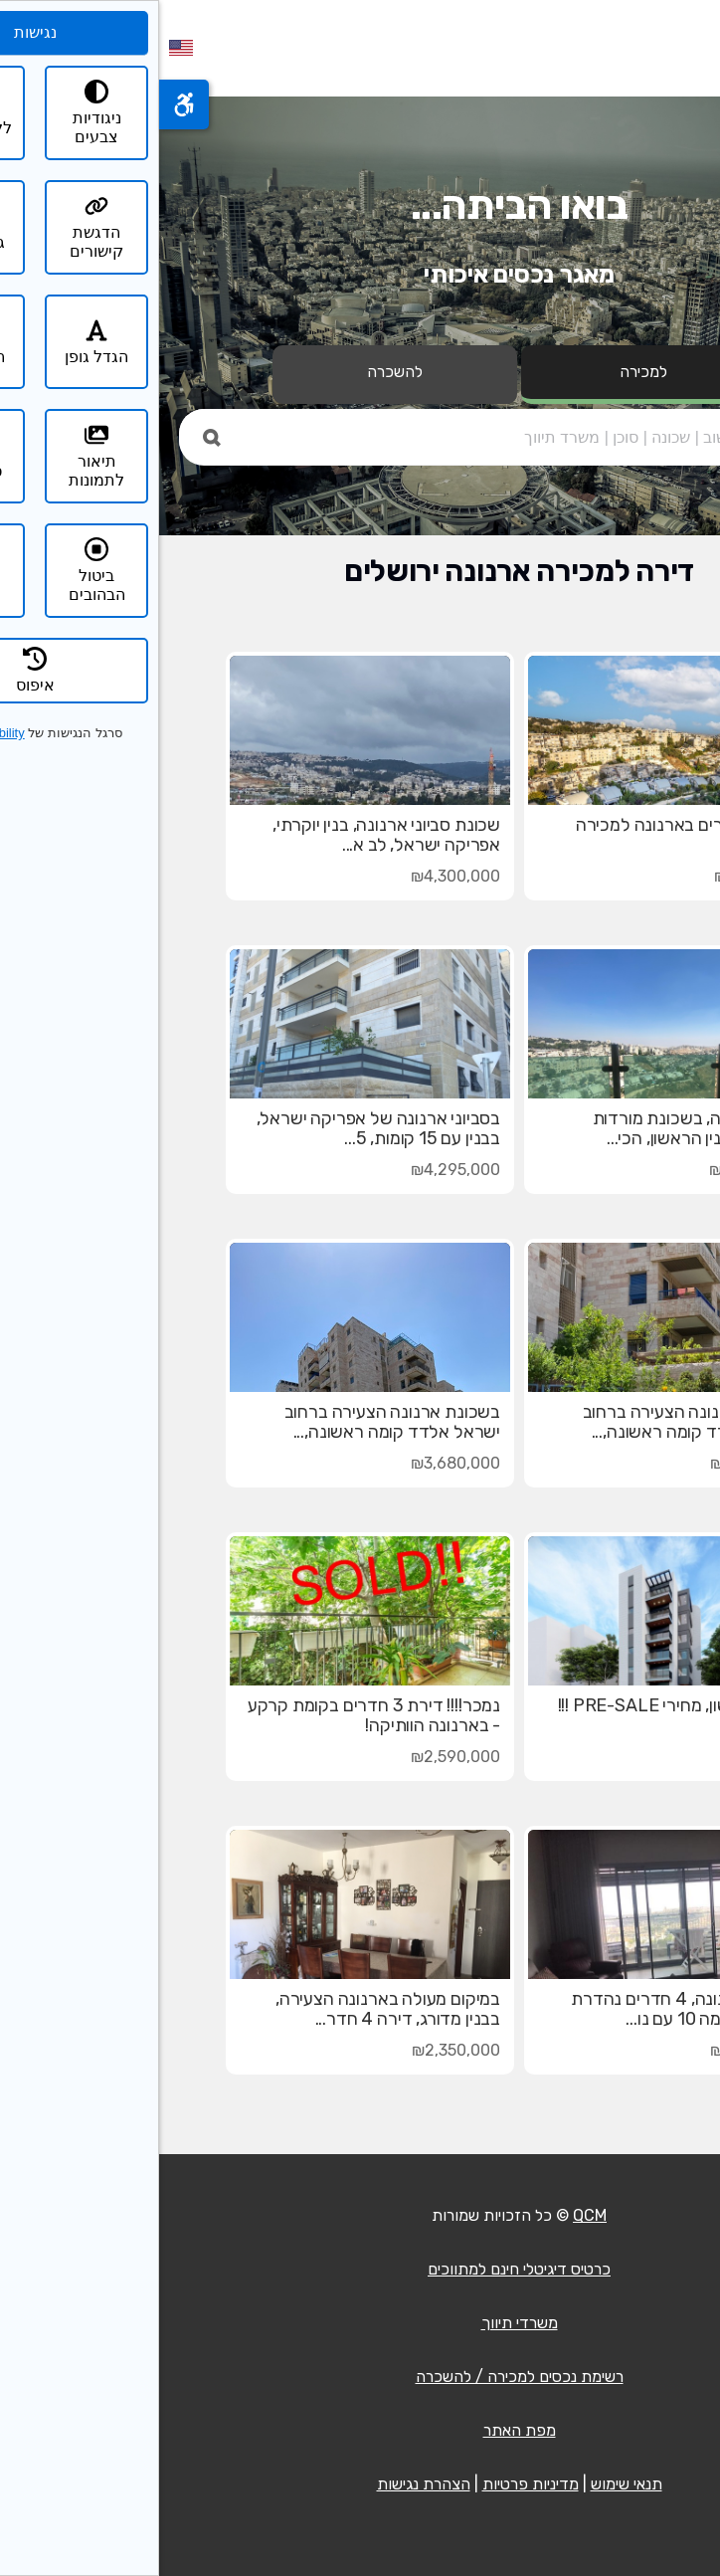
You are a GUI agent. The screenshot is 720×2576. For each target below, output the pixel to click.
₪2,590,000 (296, 1756)
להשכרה (236, 371)
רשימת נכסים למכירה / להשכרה (360, 2376)
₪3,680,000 (296, 1463)
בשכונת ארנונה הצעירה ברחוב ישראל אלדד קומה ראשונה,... (531, 1422)
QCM (431, 2215)
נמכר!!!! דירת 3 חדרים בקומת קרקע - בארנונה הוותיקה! (215, 1715)
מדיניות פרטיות (371, 2484)
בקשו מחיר (605, 1756)
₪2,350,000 (297, 2050)
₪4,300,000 (296, 876)
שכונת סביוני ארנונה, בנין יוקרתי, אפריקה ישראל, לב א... (227, 835)
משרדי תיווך (360, 2322)
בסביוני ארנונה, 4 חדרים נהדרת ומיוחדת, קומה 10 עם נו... (525, 2009)
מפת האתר (360, 2430)
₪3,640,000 (594, 1169)
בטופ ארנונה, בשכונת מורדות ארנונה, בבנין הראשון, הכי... (536, 1128)
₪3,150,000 (597, 876)
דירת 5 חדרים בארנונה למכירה (528, 825)
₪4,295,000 (296, 1169)
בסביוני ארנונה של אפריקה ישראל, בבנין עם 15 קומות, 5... (219, 1128)
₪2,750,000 (595, 2050)
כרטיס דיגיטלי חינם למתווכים (360, 2269)
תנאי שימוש (467, 2484)
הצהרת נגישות (264, 2484)
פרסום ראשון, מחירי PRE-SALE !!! (519, 1705)
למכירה (484, 371)
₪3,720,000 (595, 1463)
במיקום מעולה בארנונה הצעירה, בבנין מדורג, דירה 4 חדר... (228, 2009)
